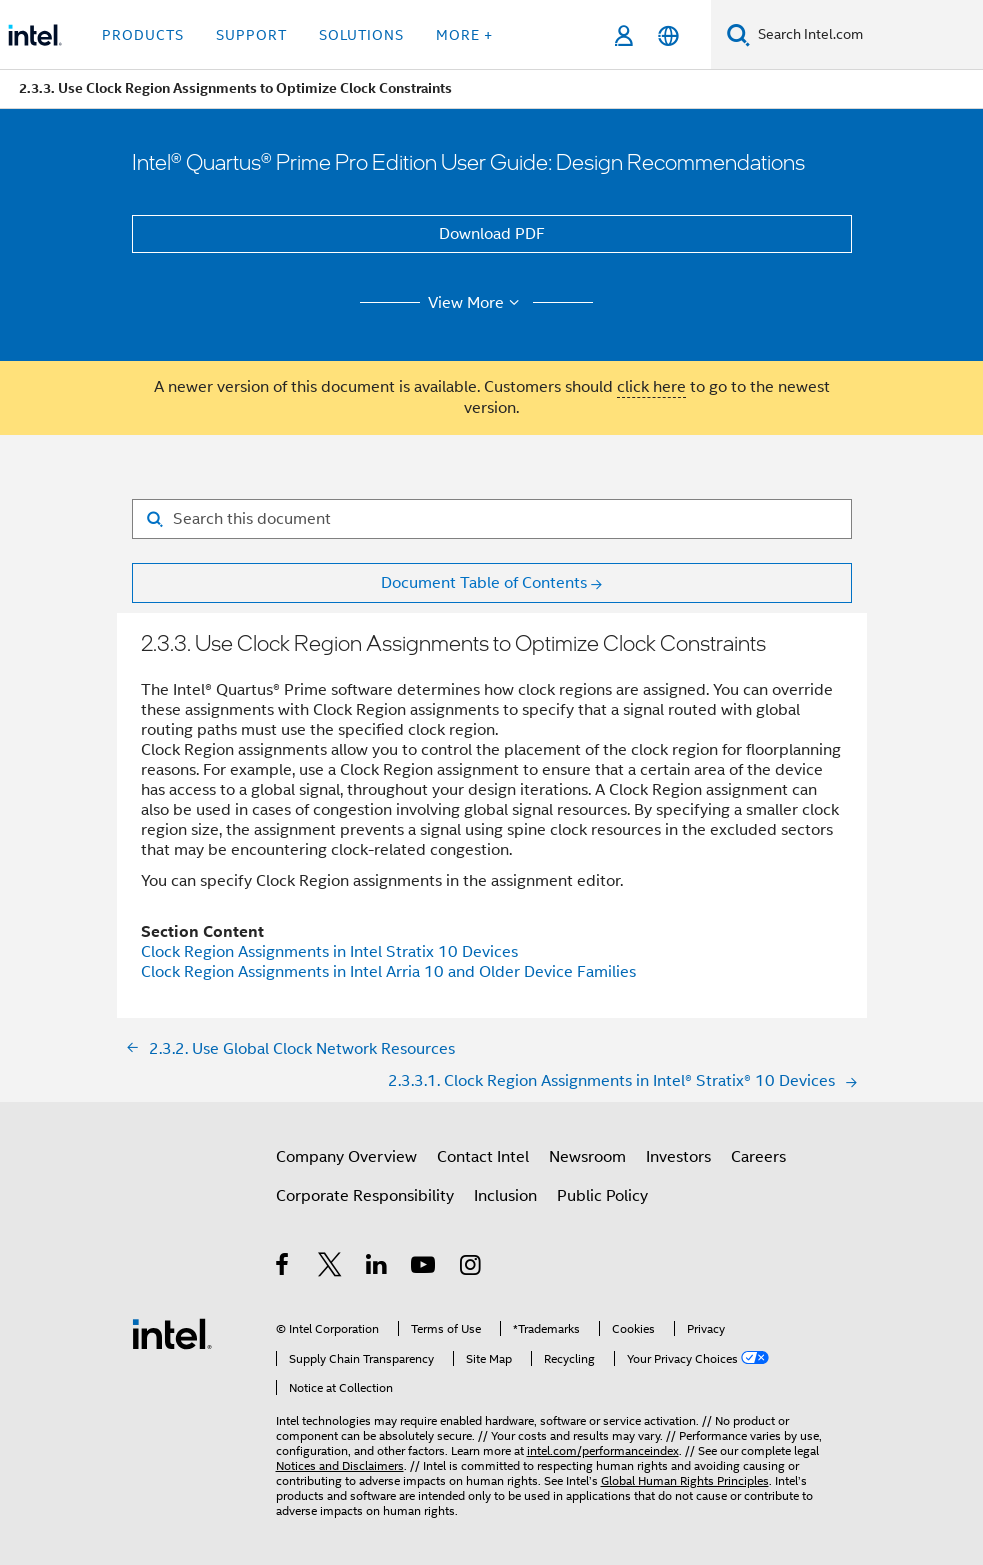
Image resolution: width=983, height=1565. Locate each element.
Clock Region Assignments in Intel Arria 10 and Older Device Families (388, 972)
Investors (678, 1157)
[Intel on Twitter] (330, 1268)
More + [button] (464, 35)
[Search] (738, 34)
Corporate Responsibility (365, 1196)
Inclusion (505, 1196)
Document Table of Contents (484, 583)
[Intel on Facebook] (283, 1268)
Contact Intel (483, 1157)
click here (651, 387)
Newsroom (587, 1157)
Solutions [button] (361, 35)
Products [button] (143, 35)
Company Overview (346, 1157)
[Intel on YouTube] (424, 1268)
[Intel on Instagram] (471, 1268)
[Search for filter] (492, 519)
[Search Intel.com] (866, 35)
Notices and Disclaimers (340, 1465)
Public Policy (602, 1196)
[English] (668, 35)
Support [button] (251, 35)
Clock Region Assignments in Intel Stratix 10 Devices (329, 952)
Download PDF (492, 234)
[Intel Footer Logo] (172, 1333)
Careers (758, 1157)
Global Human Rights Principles (685, 1480)
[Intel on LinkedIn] (377, 1268)
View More (476, 303)
